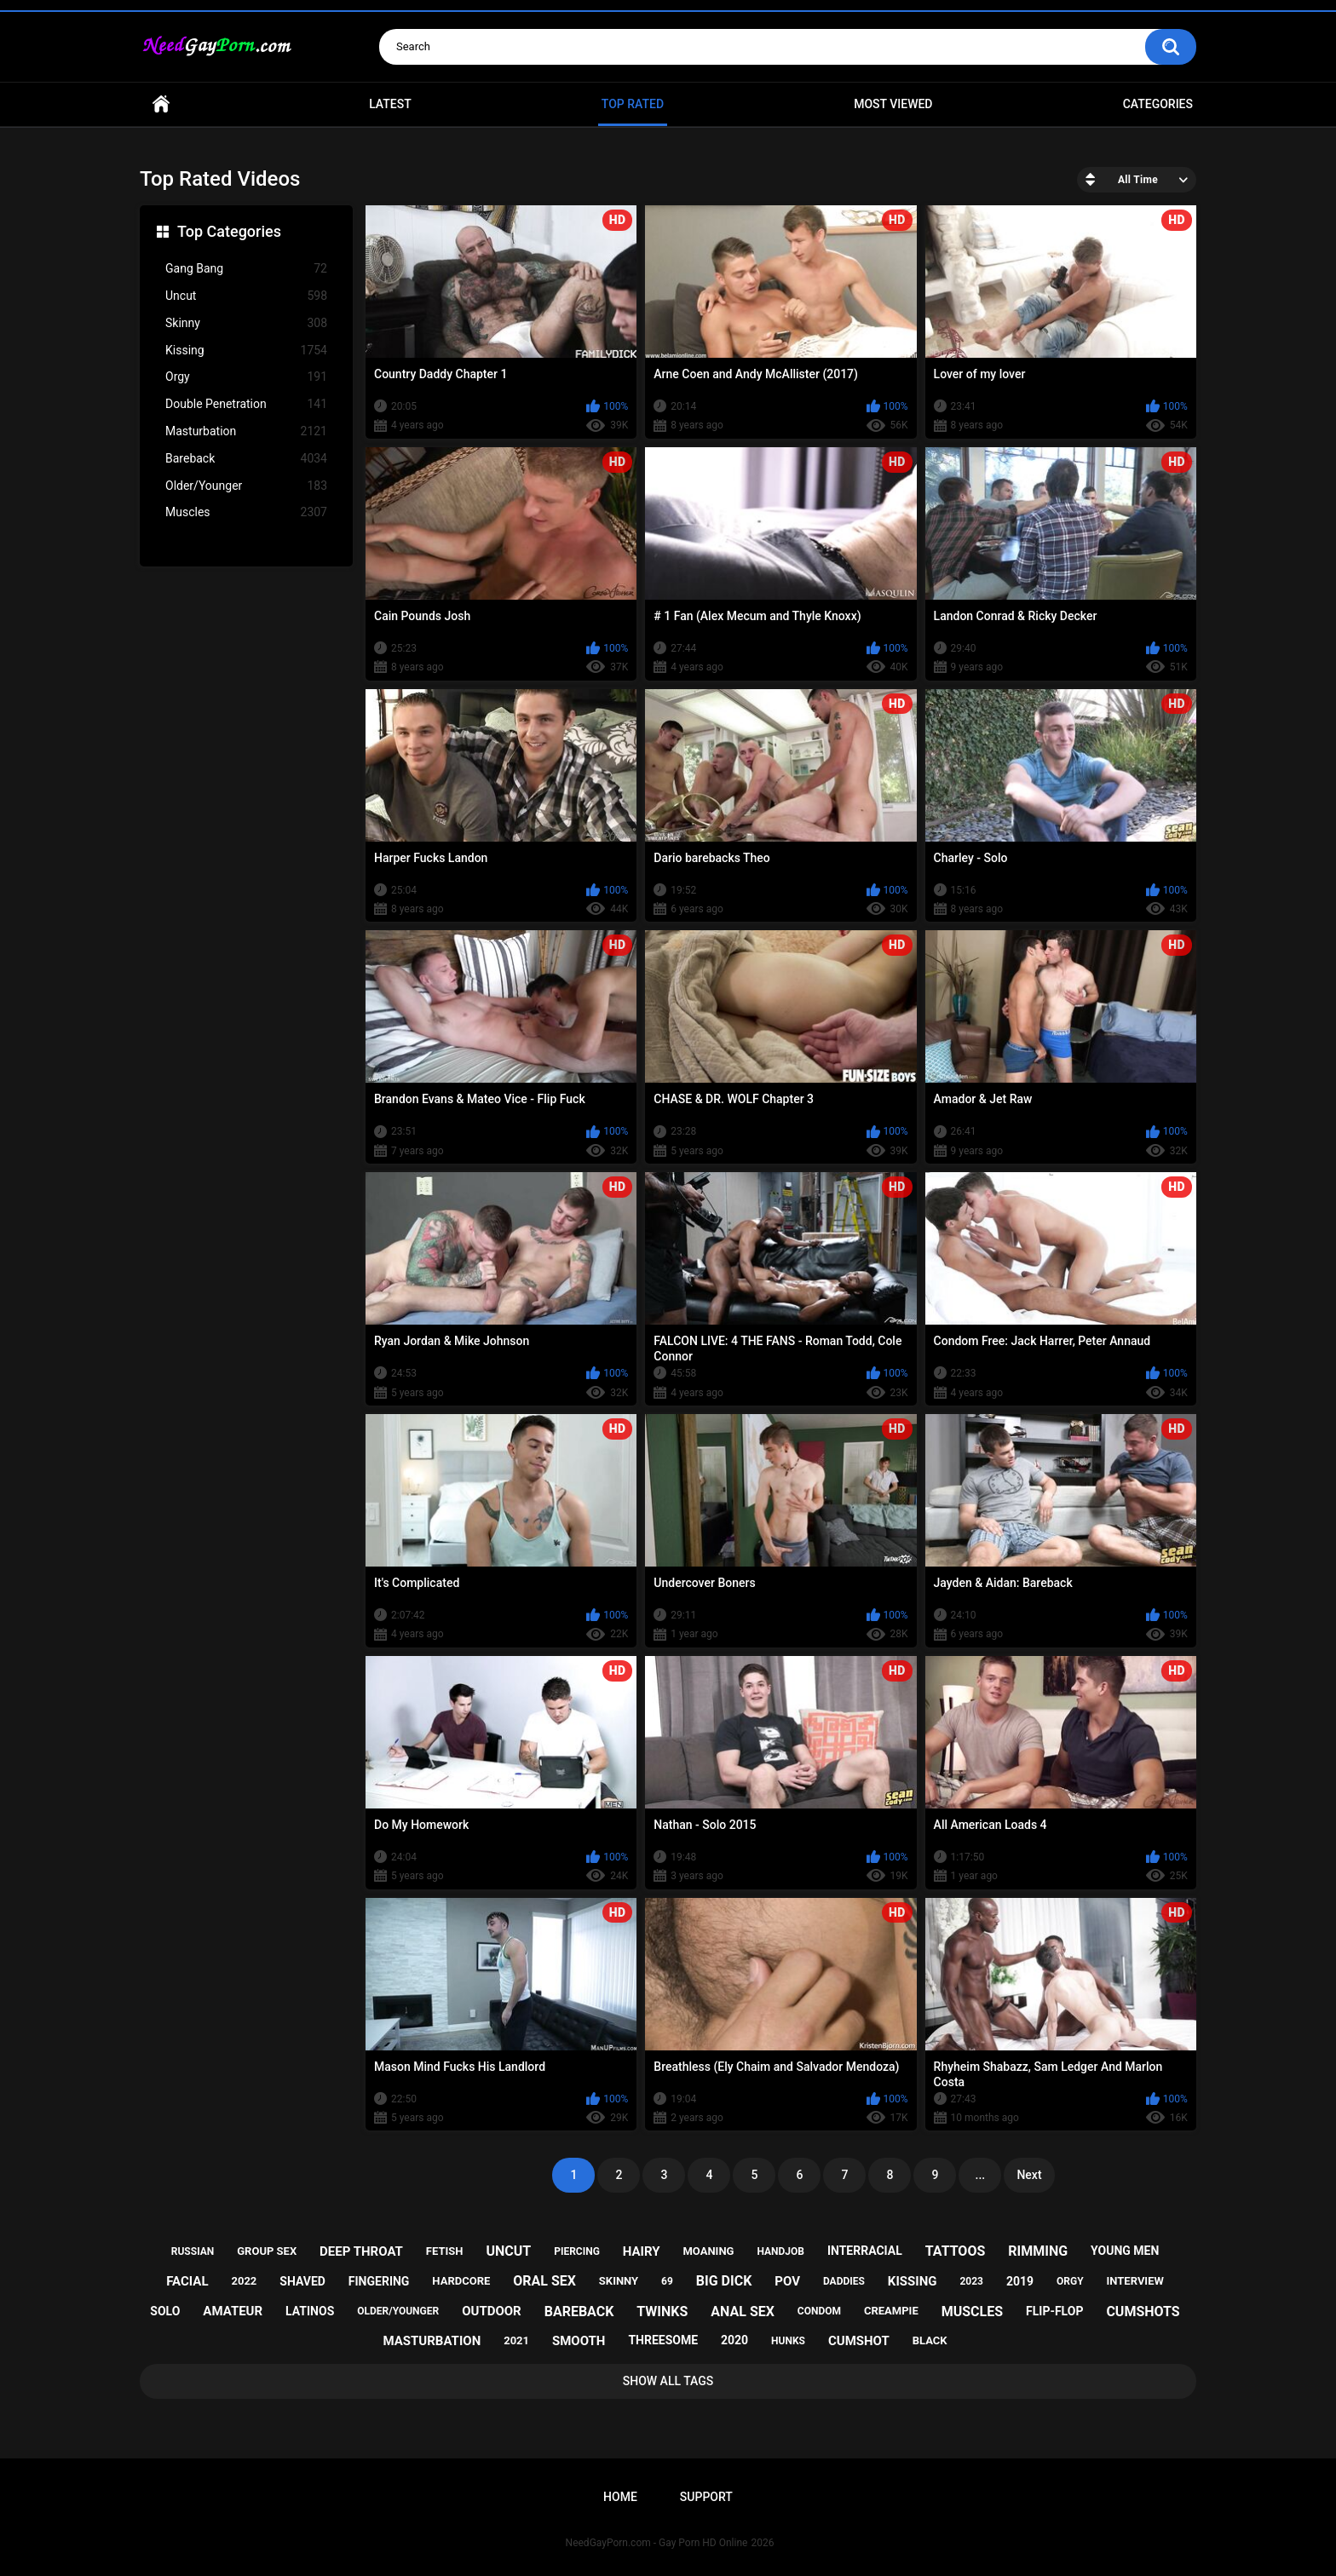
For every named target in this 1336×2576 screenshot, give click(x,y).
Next (1028, 2175)
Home (161, 104)
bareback (579, 2311)
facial (187, 2281)
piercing (577, 2251)
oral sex (544, 2281)
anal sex (743, 2311)
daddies (844, 2281)
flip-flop (1054, 2311)
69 (667, 2281)
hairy (641, 2251)
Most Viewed (893, 104)
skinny (618, 2280)
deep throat (361, 2251)
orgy (1070, 2281)
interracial (864, 2250)
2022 (243, 2280)
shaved (302, 2281)
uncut (508, 2251)
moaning (708, 2251)
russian (193, 2251)
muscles (972, 2311)
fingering (379, 2281)
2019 (1020, 2281)
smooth (578, 2341)
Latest (390, 104)
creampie (891, 2310)
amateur (232, 2311)
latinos (309, 2311)
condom (819, 2311)
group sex (267, 2251)
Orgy (246, 377)
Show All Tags (668, 2381)
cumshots (1142, 2311)
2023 (971, 2281)
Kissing (246, 350)
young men (1125, 2250)
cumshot (859, 2341)
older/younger (398, 2311)
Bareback (246, 458)
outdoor (491, 2311)
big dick (724, 2281)
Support (706, 2497)
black (930, 2340)
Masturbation (246, 431)
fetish (445, 2251)
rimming (1038, 2251)
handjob (780, 2251)
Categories (1158, 104)
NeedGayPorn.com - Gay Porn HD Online (657, 2543)
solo (165, 2311)
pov (787, 2281)
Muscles (246, 512)
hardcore (461, 2280)
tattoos (955, 2251)
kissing (912, 2281)
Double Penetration (246, 404)
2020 (734, 2340)
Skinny (246, 323)
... (981, 2175)
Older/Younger (246, 486)
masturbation (432, 2341)
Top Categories (229, 231)
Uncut (246, 296)
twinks (662, 2311)
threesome (663, 2340)
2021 (516, 2340)
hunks (788, 2341)
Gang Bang (246, 269)
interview (1135, 2280)
